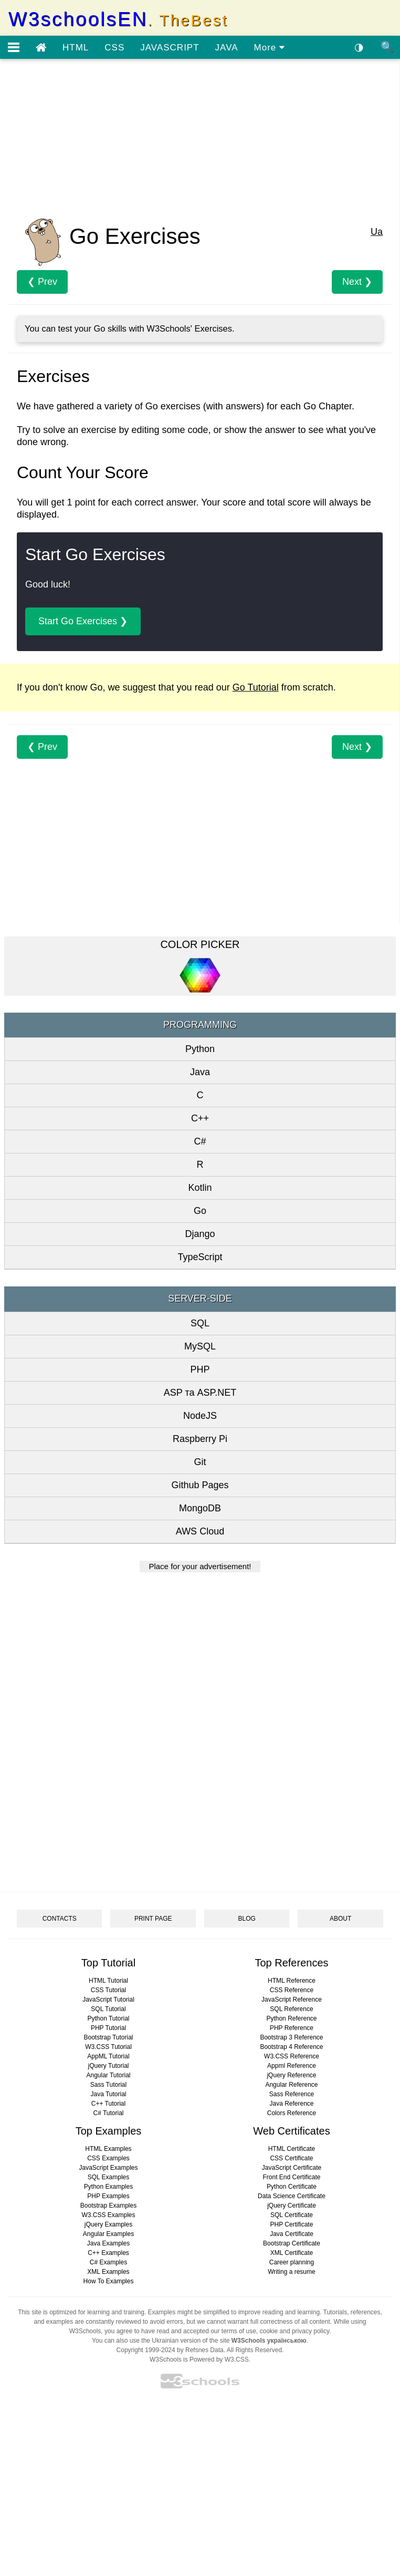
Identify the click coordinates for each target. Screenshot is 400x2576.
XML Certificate (291, 2252)
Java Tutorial (108, 2094)
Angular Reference (291, 2084)
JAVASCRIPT (169, 48)
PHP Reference (291, 2028)
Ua (377, 231)
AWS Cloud (200, 1531)
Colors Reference (291, 2113)
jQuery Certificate (291, 2205)
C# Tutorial (108, 2113)
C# (200, 1141)
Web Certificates (291, 2131)
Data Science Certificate (291, 2196)
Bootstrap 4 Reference (291, 2047)
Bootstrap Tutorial (108, 2037)
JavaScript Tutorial (108, 1999)
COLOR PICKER (199, 944)
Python (200, 1049)
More (269, 48)
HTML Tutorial (108, 1980)
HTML (75, 48)
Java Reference (291, 2103)
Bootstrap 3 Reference (291, 2037)
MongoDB (200, 1508)
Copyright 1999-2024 (146, 2350)
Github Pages (199, 1485)
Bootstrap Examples (108, 2205)
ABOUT (340, 1918)
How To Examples (108, 2281)
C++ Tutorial (108, 2103)
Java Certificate (291, 2234)
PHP (199, 1369)
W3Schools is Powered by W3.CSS (199, 2359)
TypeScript (199, 1257)
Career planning (291, 2262)
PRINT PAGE (153, 1918)
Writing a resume (291, 2271)
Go (200, 1210)
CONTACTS (60, 1918)
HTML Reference (291, 1980)
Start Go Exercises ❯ (83, 621)
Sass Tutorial (108, 2084)
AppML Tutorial (108, 2056)
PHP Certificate (291, 2224)
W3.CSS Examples (108, 2215)
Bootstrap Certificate (291, 2243)
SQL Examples (109, 2177)
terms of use (239, 2331)
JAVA (226, 48)
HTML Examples (108, 2148)
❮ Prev (42, 281)
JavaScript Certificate (291, 2167)
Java (200, 1072)
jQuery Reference (291, 2075)
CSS (114, 48)
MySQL (200, 1346)
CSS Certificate (291, 2158)
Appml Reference (291, 2065)
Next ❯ (357, 281)
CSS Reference (291, 1990)
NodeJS (200, 1415)
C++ (200, 1118)
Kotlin (200, 1187)
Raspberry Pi (200, 1439)
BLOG (247, 1918)
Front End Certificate (291, 2177)
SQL (200, 1323)
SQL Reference (291, 2009)
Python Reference (291, 2018)
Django (200, 1234)
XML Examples (108, 2271)
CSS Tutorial (108, 1990)
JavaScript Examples (108, 2167)
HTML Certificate (291, 2148)
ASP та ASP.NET (200, 1392)
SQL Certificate (291, 2215)
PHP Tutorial (108, 2028)
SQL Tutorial (108, 2009)
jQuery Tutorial (108, 2065)
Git (200, 1462)
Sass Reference (291, 2094)
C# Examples (108, 2262)
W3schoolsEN (118, 19)
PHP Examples (108, 2196)
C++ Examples (108, 2252)
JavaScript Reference (291, 1999)
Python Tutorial (108, 2018)
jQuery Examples (108, 2224)
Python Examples (108, 2186)
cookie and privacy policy (295, 2331)
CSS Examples (108, 2158)
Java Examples (108, 2243)
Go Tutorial (256, 687)
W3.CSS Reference (291, 2056)
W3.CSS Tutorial (108, 2047)
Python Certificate (292, 2186)
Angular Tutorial (108, 2075)
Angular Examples (108, 2234)
